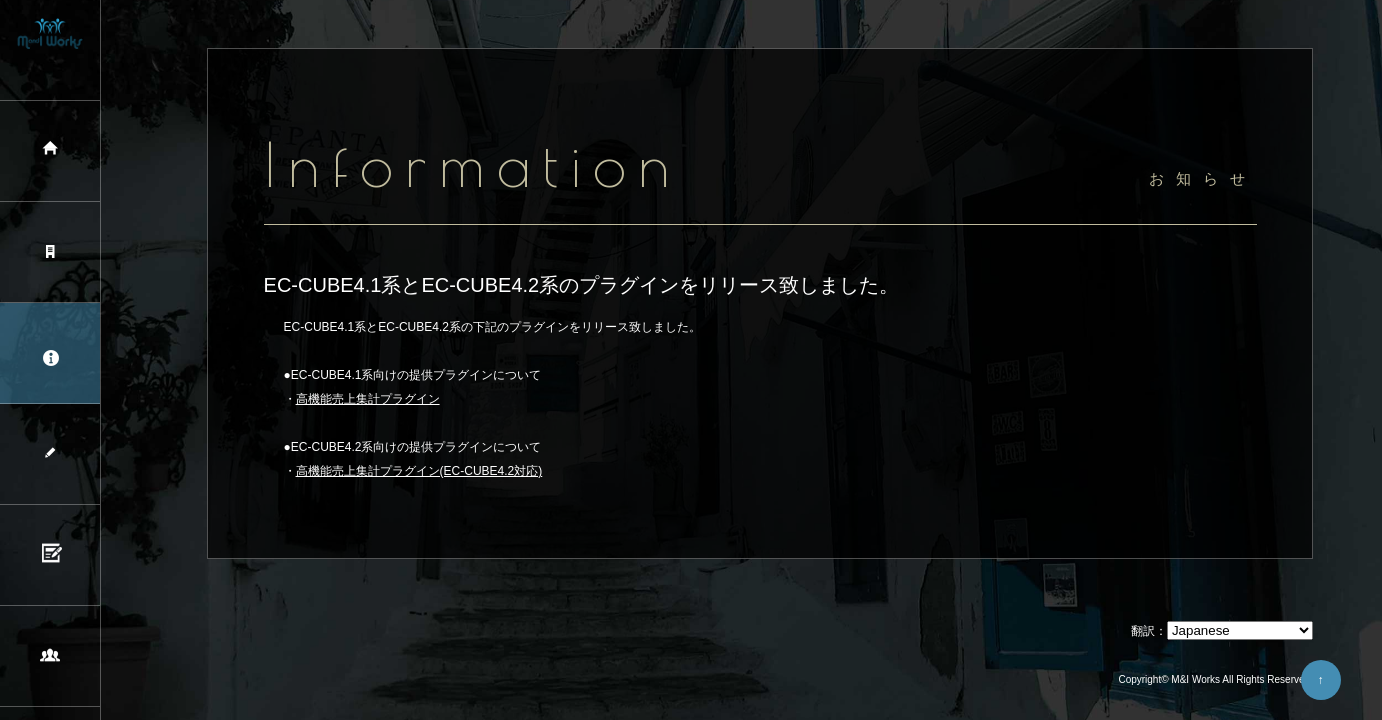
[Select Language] (1240, 630)
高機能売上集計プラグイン (368, 399)
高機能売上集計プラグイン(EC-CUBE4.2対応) (419, 471)
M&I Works (1195, 679)
